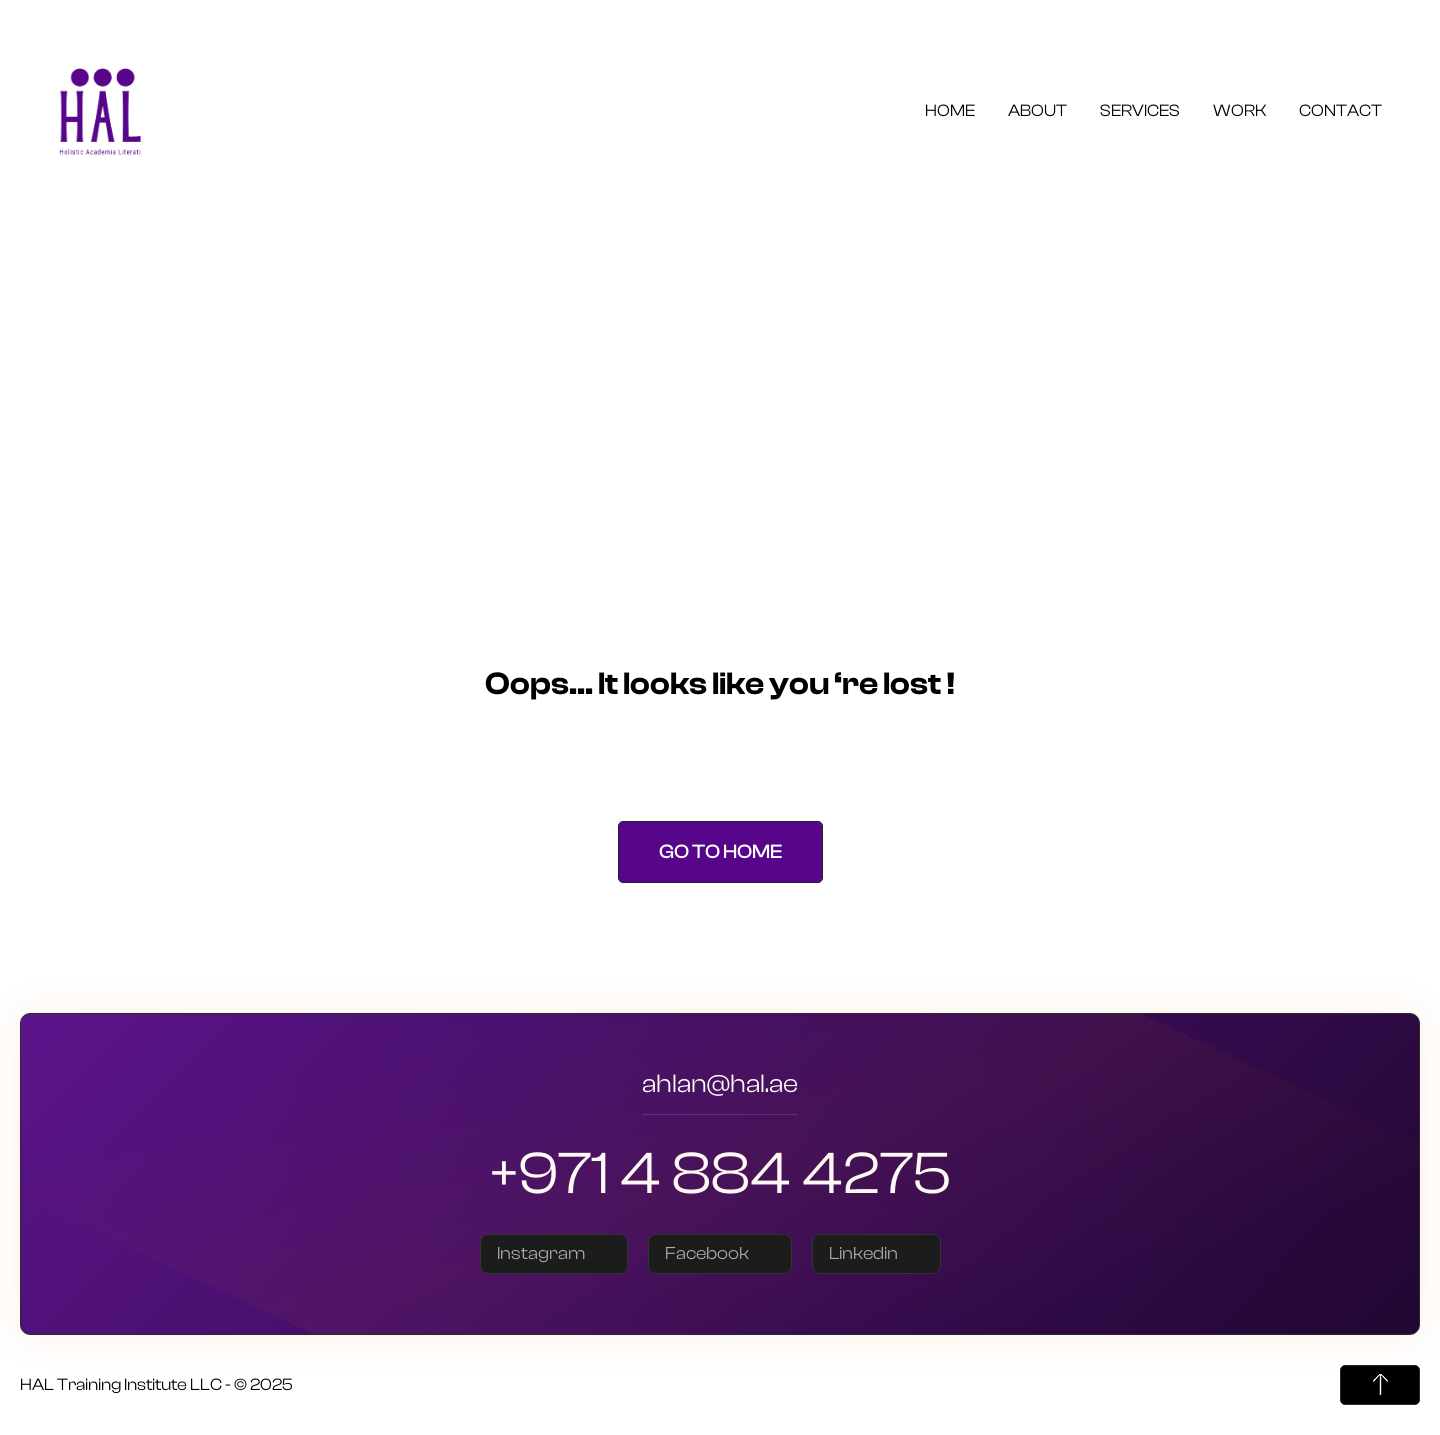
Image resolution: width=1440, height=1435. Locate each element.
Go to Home (720, 851)
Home (950, 110)
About (1037, 110)
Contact (1340, 110)
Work (1239, 110)
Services (1140, 110)
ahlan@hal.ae (720, 1086)
